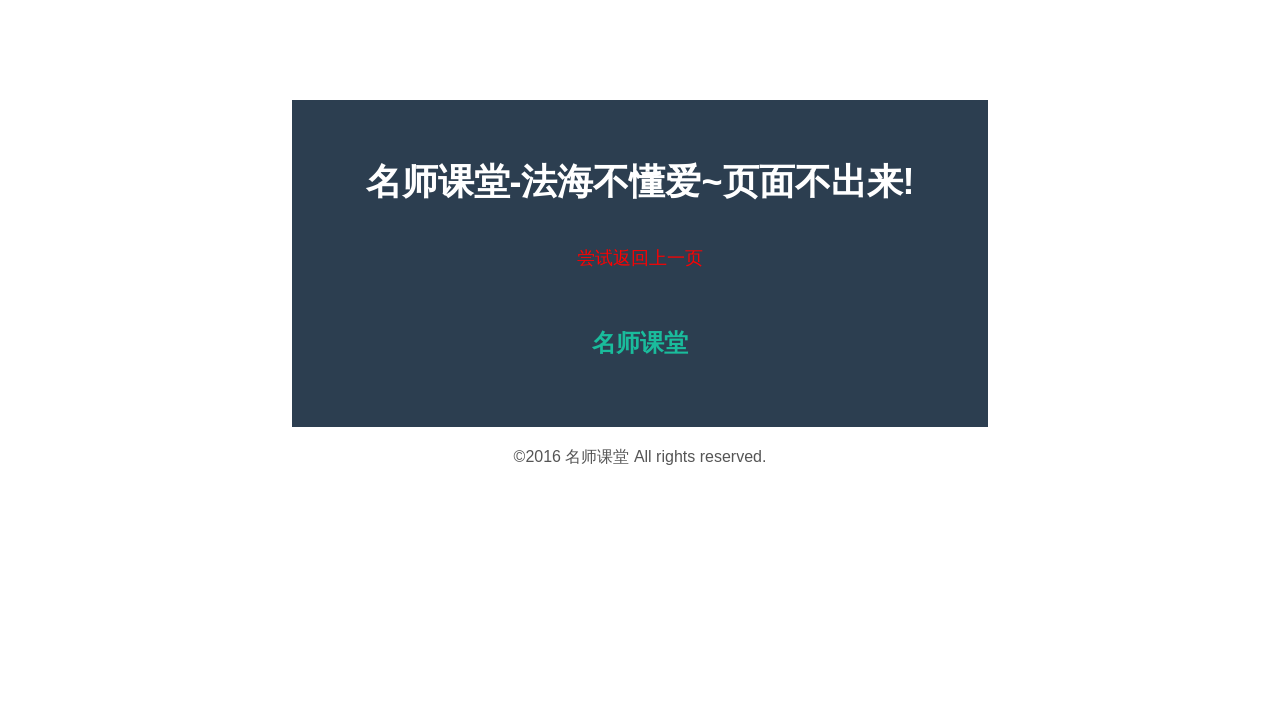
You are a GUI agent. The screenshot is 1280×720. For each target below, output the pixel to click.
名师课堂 (597, 456)
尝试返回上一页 (640, 258)
